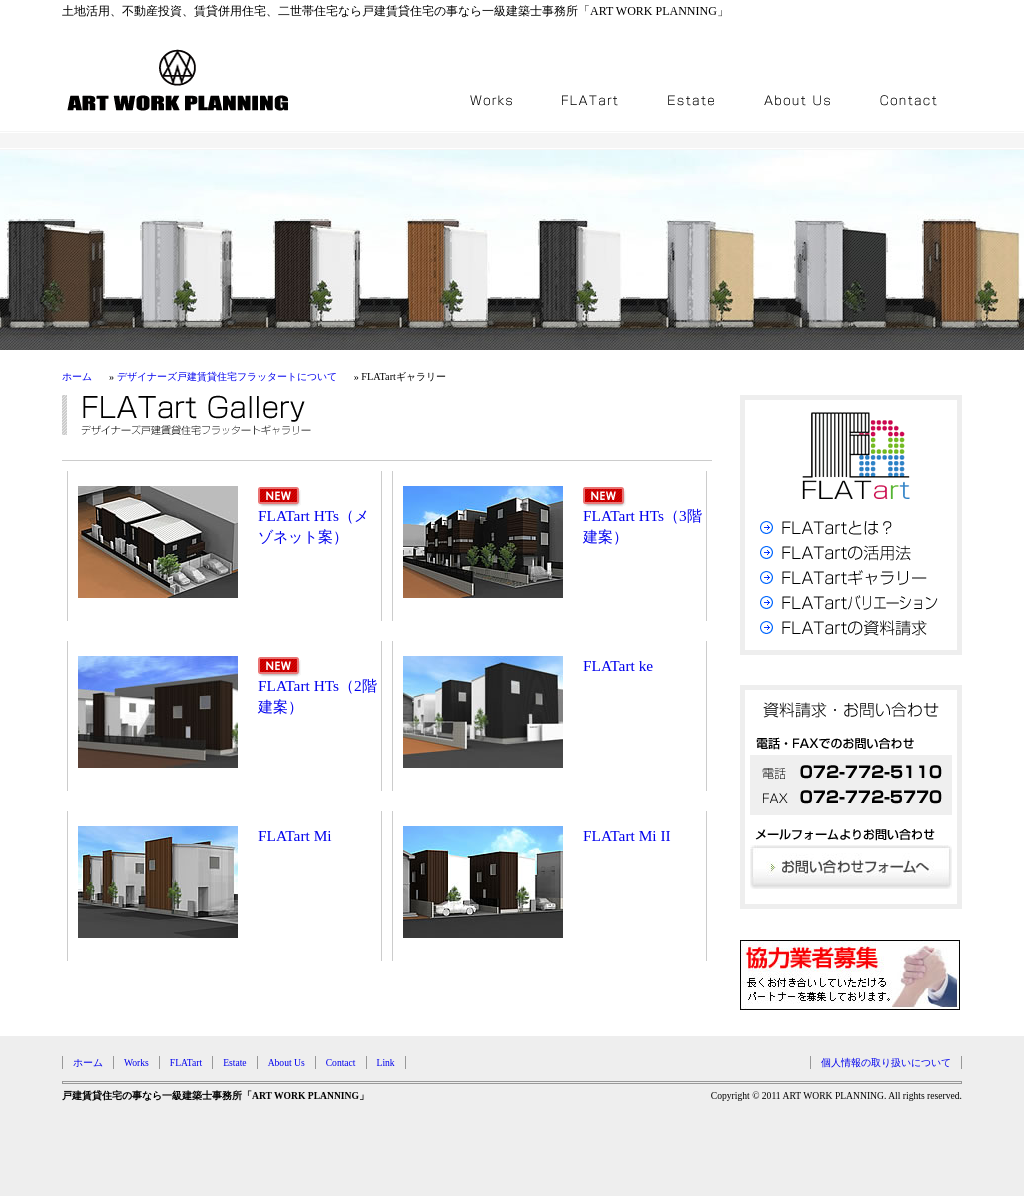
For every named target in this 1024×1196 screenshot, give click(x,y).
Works (136, 1062)
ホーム (77, 376)
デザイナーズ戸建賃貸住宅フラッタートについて (227, 376)
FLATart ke (618, 665)
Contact (341, 1062)
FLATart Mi (295, 835)
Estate (234, 1062)
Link (386, 1062)
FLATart (186, 1062)
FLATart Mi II (627, 835)
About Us (286, 1062)
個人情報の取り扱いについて (886, 1062)
